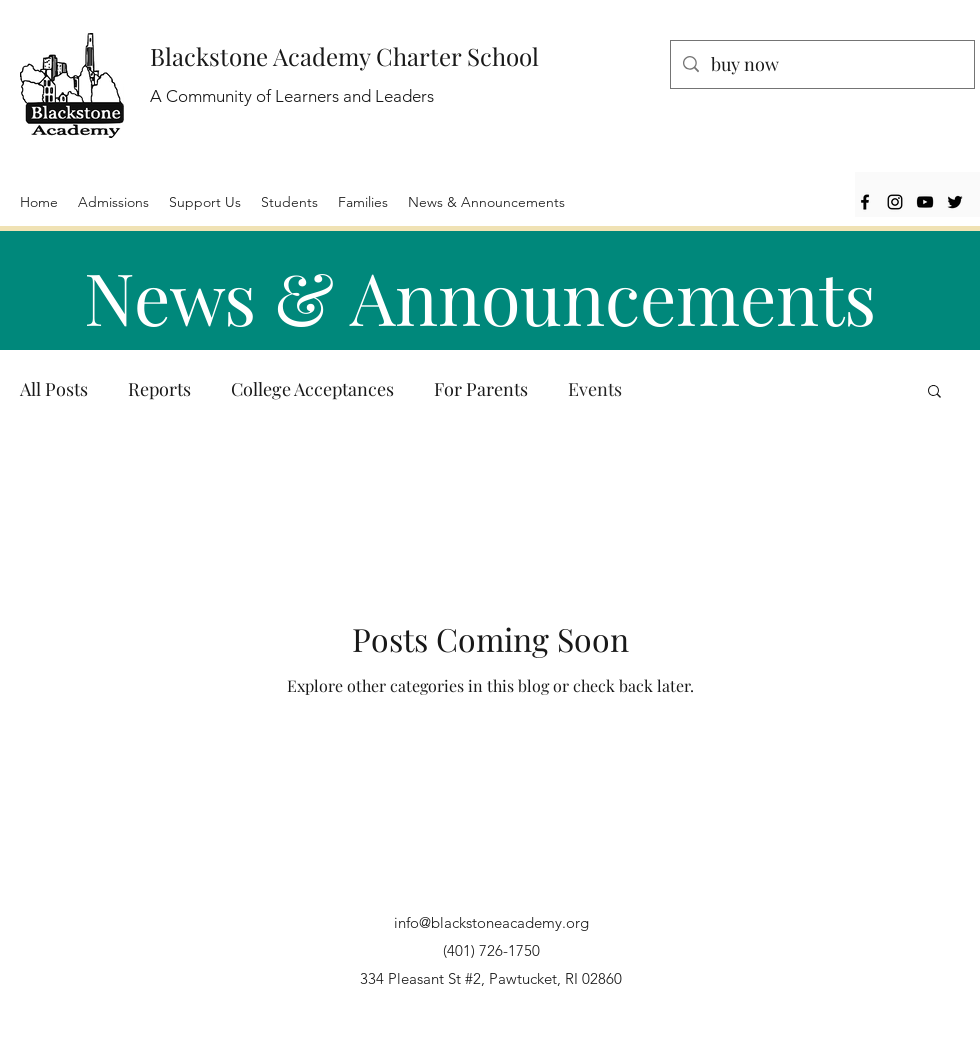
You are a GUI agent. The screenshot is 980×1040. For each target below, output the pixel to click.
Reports (159, 389)
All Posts (54, 389)
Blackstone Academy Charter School (344, 56)
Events (595, 389)
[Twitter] (955, 202)
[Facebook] (865, 202)
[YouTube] (925, 202)
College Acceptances (312, 389)
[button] (934, 392)
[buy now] (821, 65)
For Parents (481, 389)
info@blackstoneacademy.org (491, 922)
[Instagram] (895, 202)
